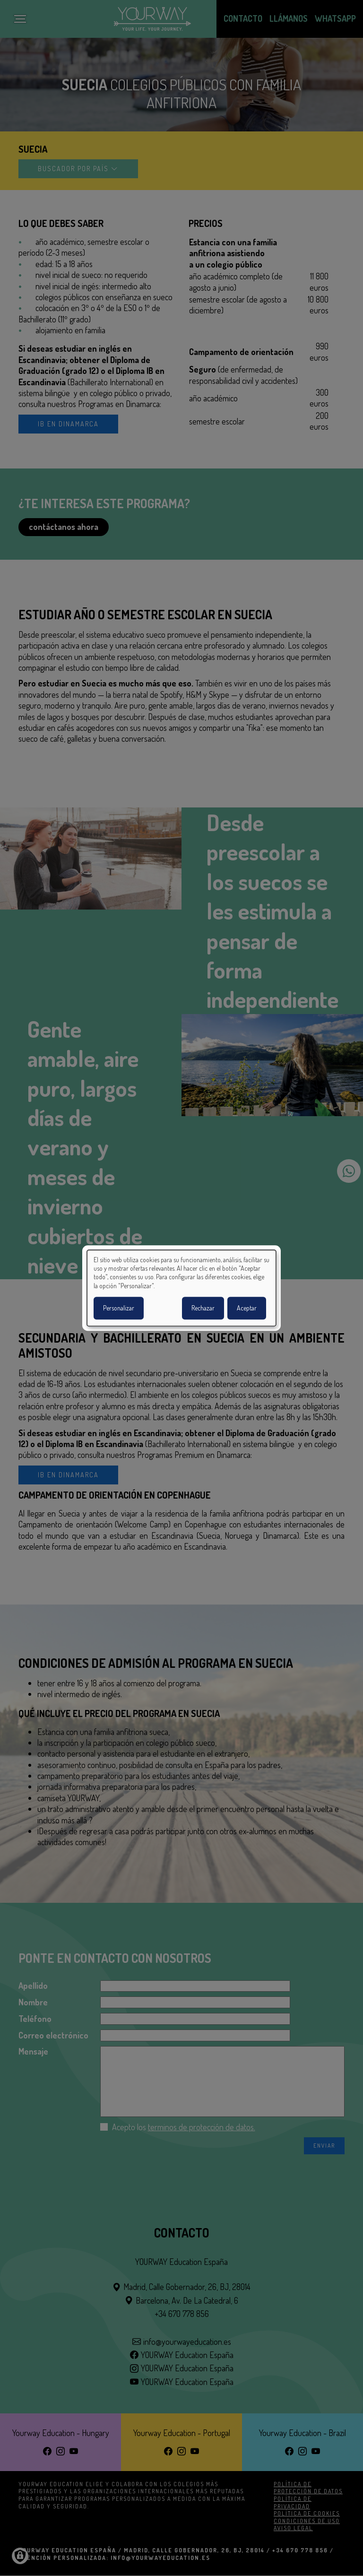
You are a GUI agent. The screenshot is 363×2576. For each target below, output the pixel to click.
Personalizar (118, 1308)
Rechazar (203, 1308)
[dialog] (181, 1288)
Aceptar (247, 1308)
